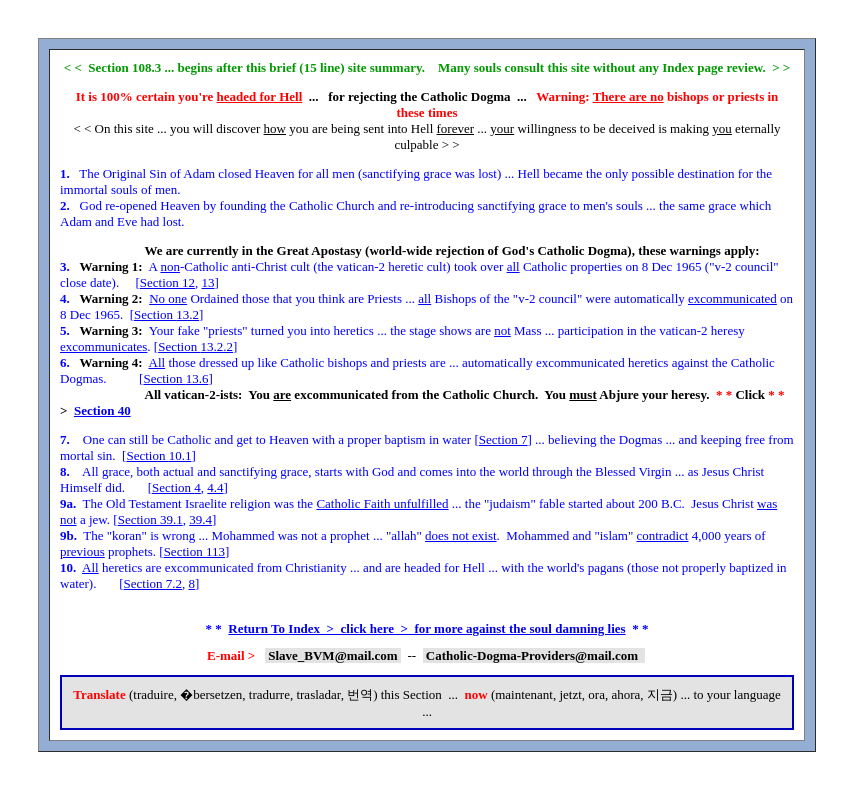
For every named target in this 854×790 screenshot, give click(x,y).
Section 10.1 (158, 455)
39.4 (200, 519)
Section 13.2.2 (195, 346)
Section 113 (194, 551)
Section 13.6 (175, 378)
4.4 (215, 487)
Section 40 (102, 410)
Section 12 (167, 282)
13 (208, 282)
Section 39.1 (150, 519)
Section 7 (503, 439)
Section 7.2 (153, 583)
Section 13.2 (166, 314)
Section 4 (176, 487)
